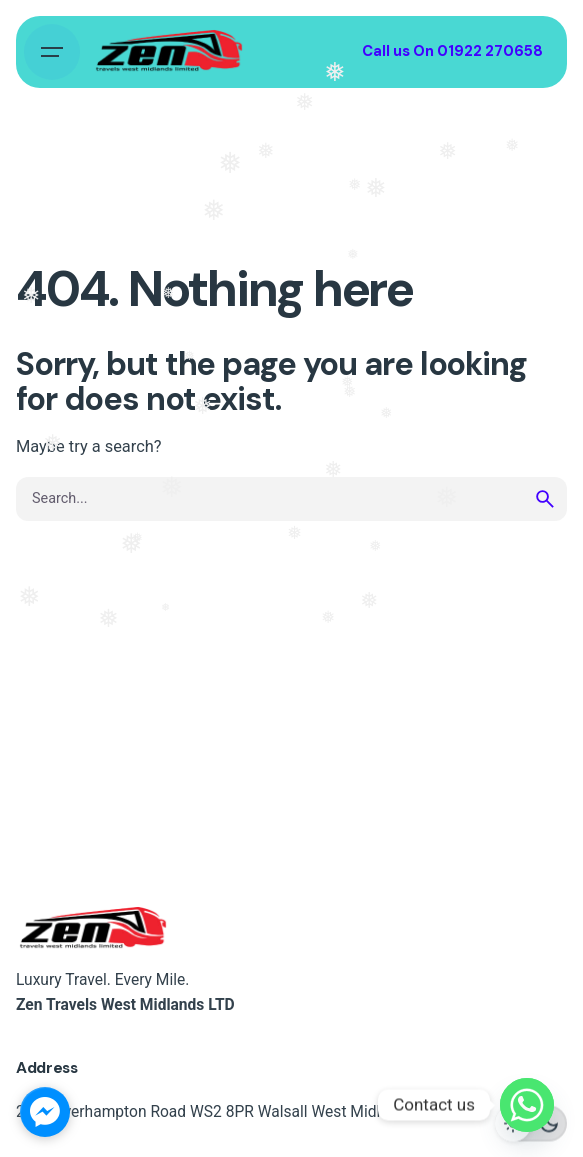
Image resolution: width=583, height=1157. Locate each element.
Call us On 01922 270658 (452, 51)
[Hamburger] (52, 52)
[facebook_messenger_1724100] (45, 1112)
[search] (545, 499)
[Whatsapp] (527, 1105)
